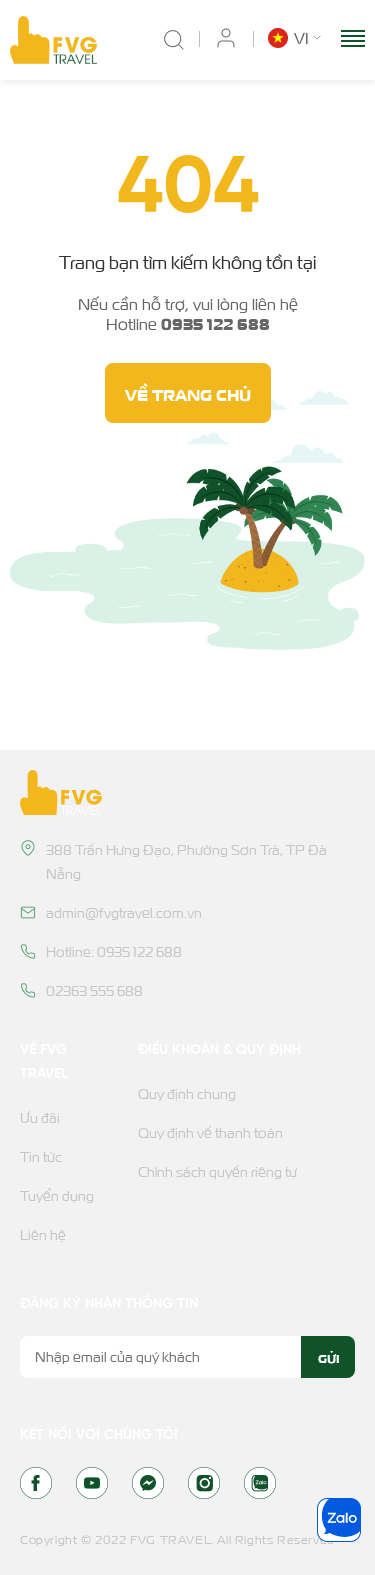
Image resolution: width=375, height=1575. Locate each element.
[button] (296, 38)
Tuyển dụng (57, 1195)
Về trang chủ (188, 393)
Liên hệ (43, 1234)
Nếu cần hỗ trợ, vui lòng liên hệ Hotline (188, 314)
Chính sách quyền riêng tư (217, 1171)
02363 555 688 (94, 990)
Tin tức (41, 1156)
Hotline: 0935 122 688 (114, 951)
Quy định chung (187, 1093)
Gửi (328, 1357)
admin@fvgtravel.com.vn (124, 912)
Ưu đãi (40, 1117)
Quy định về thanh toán (210, 1132)
